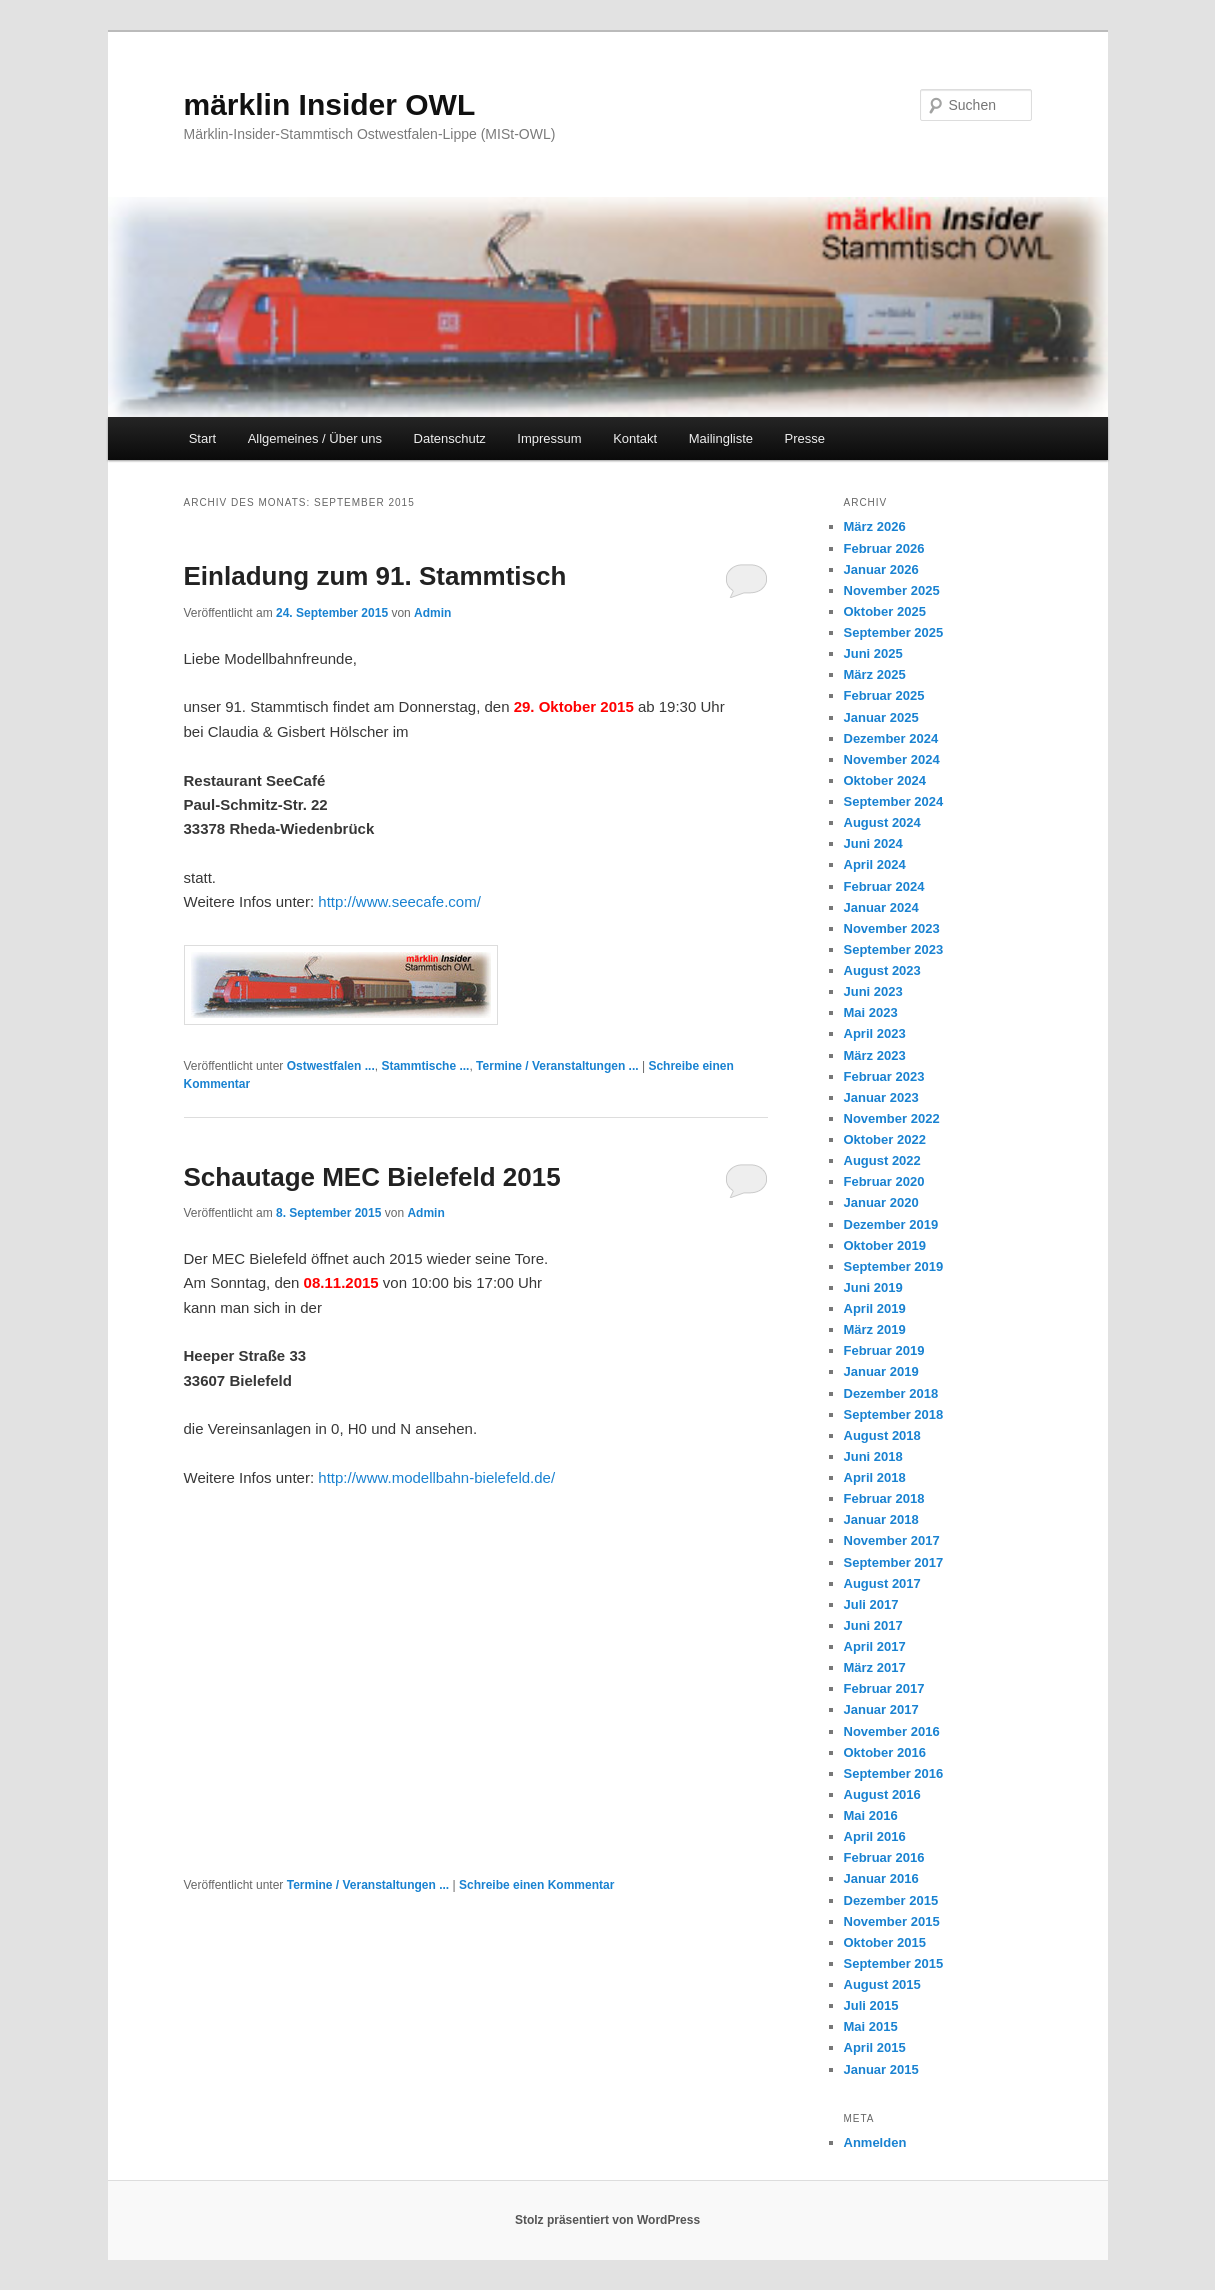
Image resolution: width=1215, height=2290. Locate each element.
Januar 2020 (881, 1202)
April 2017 (875, 1646)
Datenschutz (450, 438)
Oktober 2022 (885, 1139)
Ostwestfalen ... (331, 1066)
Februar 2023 (884, 1076)
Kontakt (635, 438)
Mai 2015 (871, 2026)
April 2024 (875, 864)
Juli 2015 (871, 2005)
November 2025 (892, 590)
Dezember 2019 (891, 1224)
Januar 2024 (881, 907)
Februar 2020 (884, 1181)
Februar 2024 (884, 886)
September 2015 (894, 1963)
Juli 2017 (871, 1604)
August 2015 (882, 1984)
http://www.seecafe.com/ (399, 901)
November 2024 (892, 759)
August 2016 (882, 1794)
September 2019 (894, 1266)
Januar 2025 (881, 717)
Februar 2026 (884, 548)
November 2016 (892, 1731)
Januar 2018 (881, 1519)
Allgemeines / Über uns (315, 438)
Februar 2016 (884, 1857)
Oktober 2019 (885, 1245)
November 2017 (892, 1540)
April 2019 (875, 1308)
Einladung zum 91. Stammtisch (375, 576)
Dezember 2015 (891, 1900)
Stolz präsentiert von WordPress (607, 2220)
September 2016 (894, 1773)
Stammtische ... (425, 1066)
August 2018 (882, 1435)
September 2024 (894, 801)
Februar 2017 (884, 1688)
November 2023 (892, 928)
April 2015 (875, 2047)
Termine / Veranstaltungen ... (557, 1066)
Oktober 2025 (885, 611)
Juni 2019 (873, 1287)
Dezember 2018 (891, 1393)
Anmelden (875, 2142)
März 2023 (875, 1055)
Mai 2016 (871, 1815)
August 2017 (882, 1583)
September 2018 (894, 1414)
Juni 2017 (873, 1625)
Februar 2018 (884, 1498)
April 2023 (875, 1033)
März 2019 (875, 1329)
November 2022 (892, 1118)
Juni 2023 (873, 991)
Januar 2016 (881, 1878)
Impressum (549, 438)
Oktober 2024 (885, 780)
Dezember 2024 (891, 738)
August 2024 (882, 822)
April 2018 (875, 1477)
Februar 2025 (884, 695)
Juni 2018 (873, 1456)
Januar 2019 (881, 1371)
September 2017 (894, 1562)
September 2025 (894, 632)
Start (202, 438)
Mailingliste (721, 438)
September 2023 (894, 949)
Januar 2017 (881, 1709)
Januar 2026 (881, 569)
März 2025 (875, 674)
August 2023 (882, 970)
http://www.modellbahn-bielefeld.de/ (436, 1477)
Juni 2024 (873, 843)
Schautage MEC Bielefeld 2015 (372, 1177)
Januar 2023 (881, 1097)
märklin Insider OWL (330, 104)
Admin (432, 613)
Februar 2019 (884, 1350)
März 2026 (875, 526)
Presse (805, 438)
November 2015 (892, 1921)
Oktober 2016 (885, 1752)
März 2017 (875, 1667)
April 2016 (875, 1836)
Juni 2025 (873, 653)
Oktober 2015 (885, 1942)
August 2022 (882, 1160)
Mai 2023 (871, 1012)
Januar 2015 (881, 2069)
